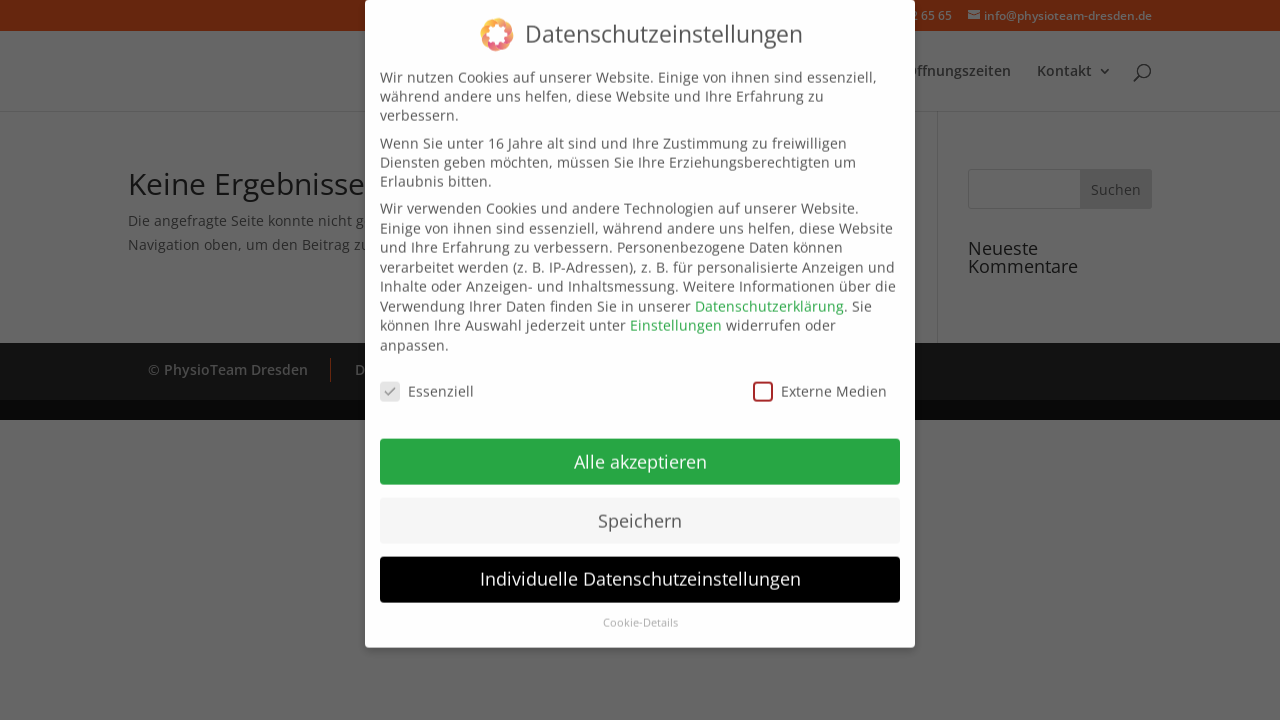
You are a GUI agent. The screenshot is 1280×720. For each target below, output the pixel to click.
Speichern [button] (640, 507)
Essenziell (427, 378)
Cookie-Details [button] (640, 610)
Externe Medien (820, 378)
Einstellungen (676, 312)
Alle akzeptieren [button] (640, 448)
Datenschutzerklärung (769, 293)
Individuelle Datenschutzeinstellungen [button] (640, 566)
